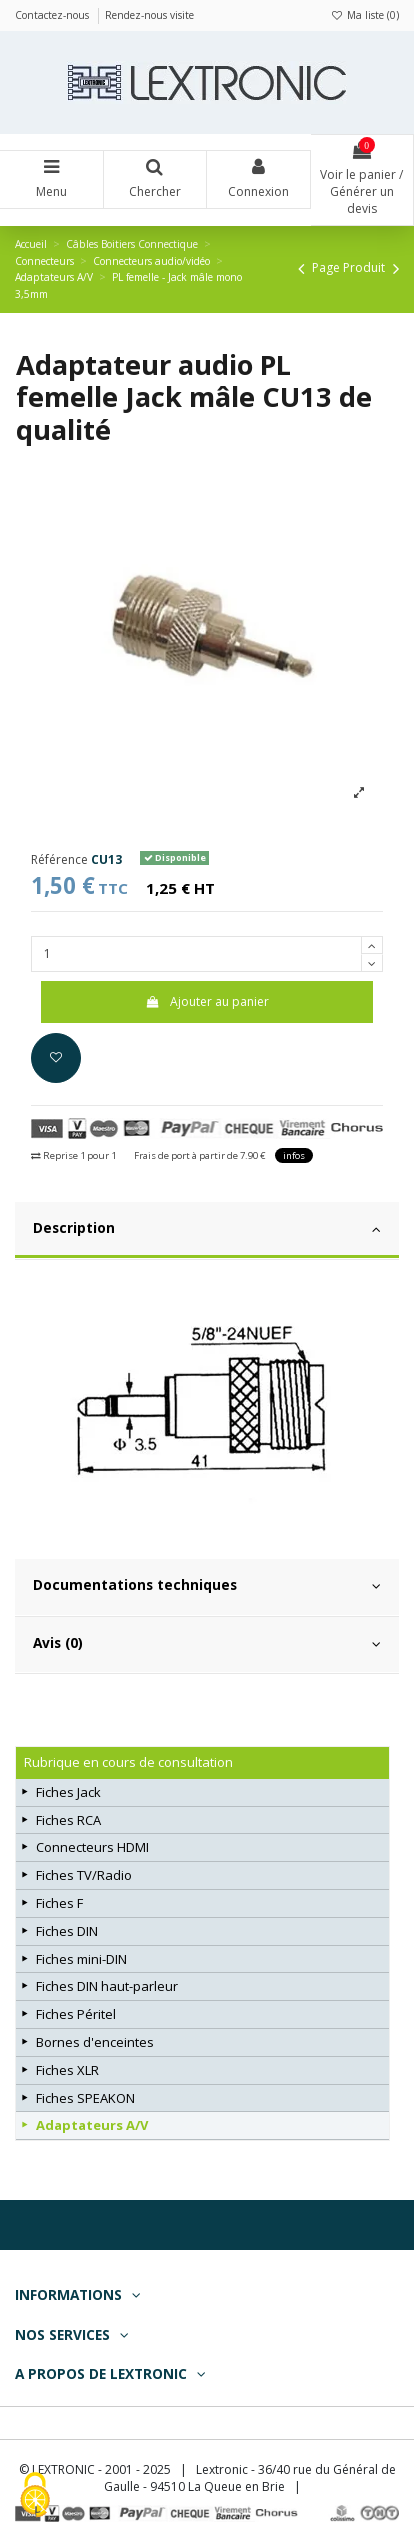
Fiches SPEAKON (85, 2098)
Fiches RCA (68, 1820)
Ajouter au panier (206, 1001)
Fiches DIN (67, 1931)
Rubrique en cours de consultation (128, 1762)
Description (207, 1228)
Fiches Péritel (76, 2014)
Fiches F (59, 1903)
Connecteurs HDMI (92, 1847)
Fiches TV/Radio (84, 1875)
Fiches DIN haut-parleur (107, 1986)
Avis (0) (207, 1643)
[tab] (207, 1231)
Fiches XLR (67, 2070)
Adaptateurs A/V (92, 2125)
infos (294, 1155)
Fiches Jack (68, 1792)
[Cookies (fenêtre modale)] (35, 2496)
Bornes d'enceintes (95, 2042)
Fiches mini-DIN (81, 1959)
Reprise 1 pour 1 (73, 1155)
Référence (59, 860)
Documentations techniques (207, 1585)
